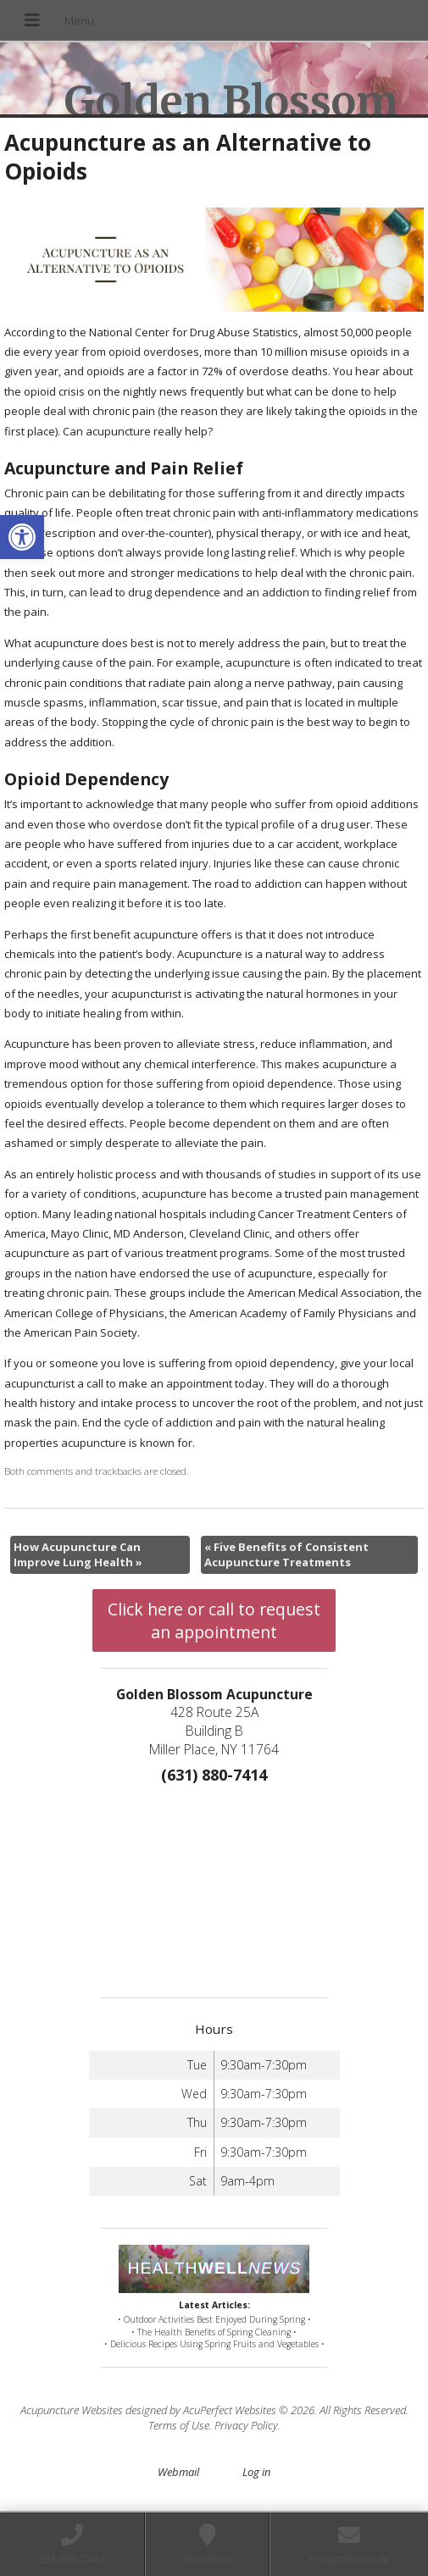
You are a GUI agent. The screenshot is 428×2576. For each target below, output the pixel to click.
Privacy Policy (246, 2425)
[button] (22, 537)
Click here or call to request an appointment (214, 1620)
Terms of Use (178, 2425)
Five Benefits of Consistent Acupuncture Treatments (286, 1554)
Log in (256, 2471)
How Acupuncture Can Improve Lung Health (78, 1554)
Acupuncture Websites (71, 2410)
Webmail (178, 2471)
